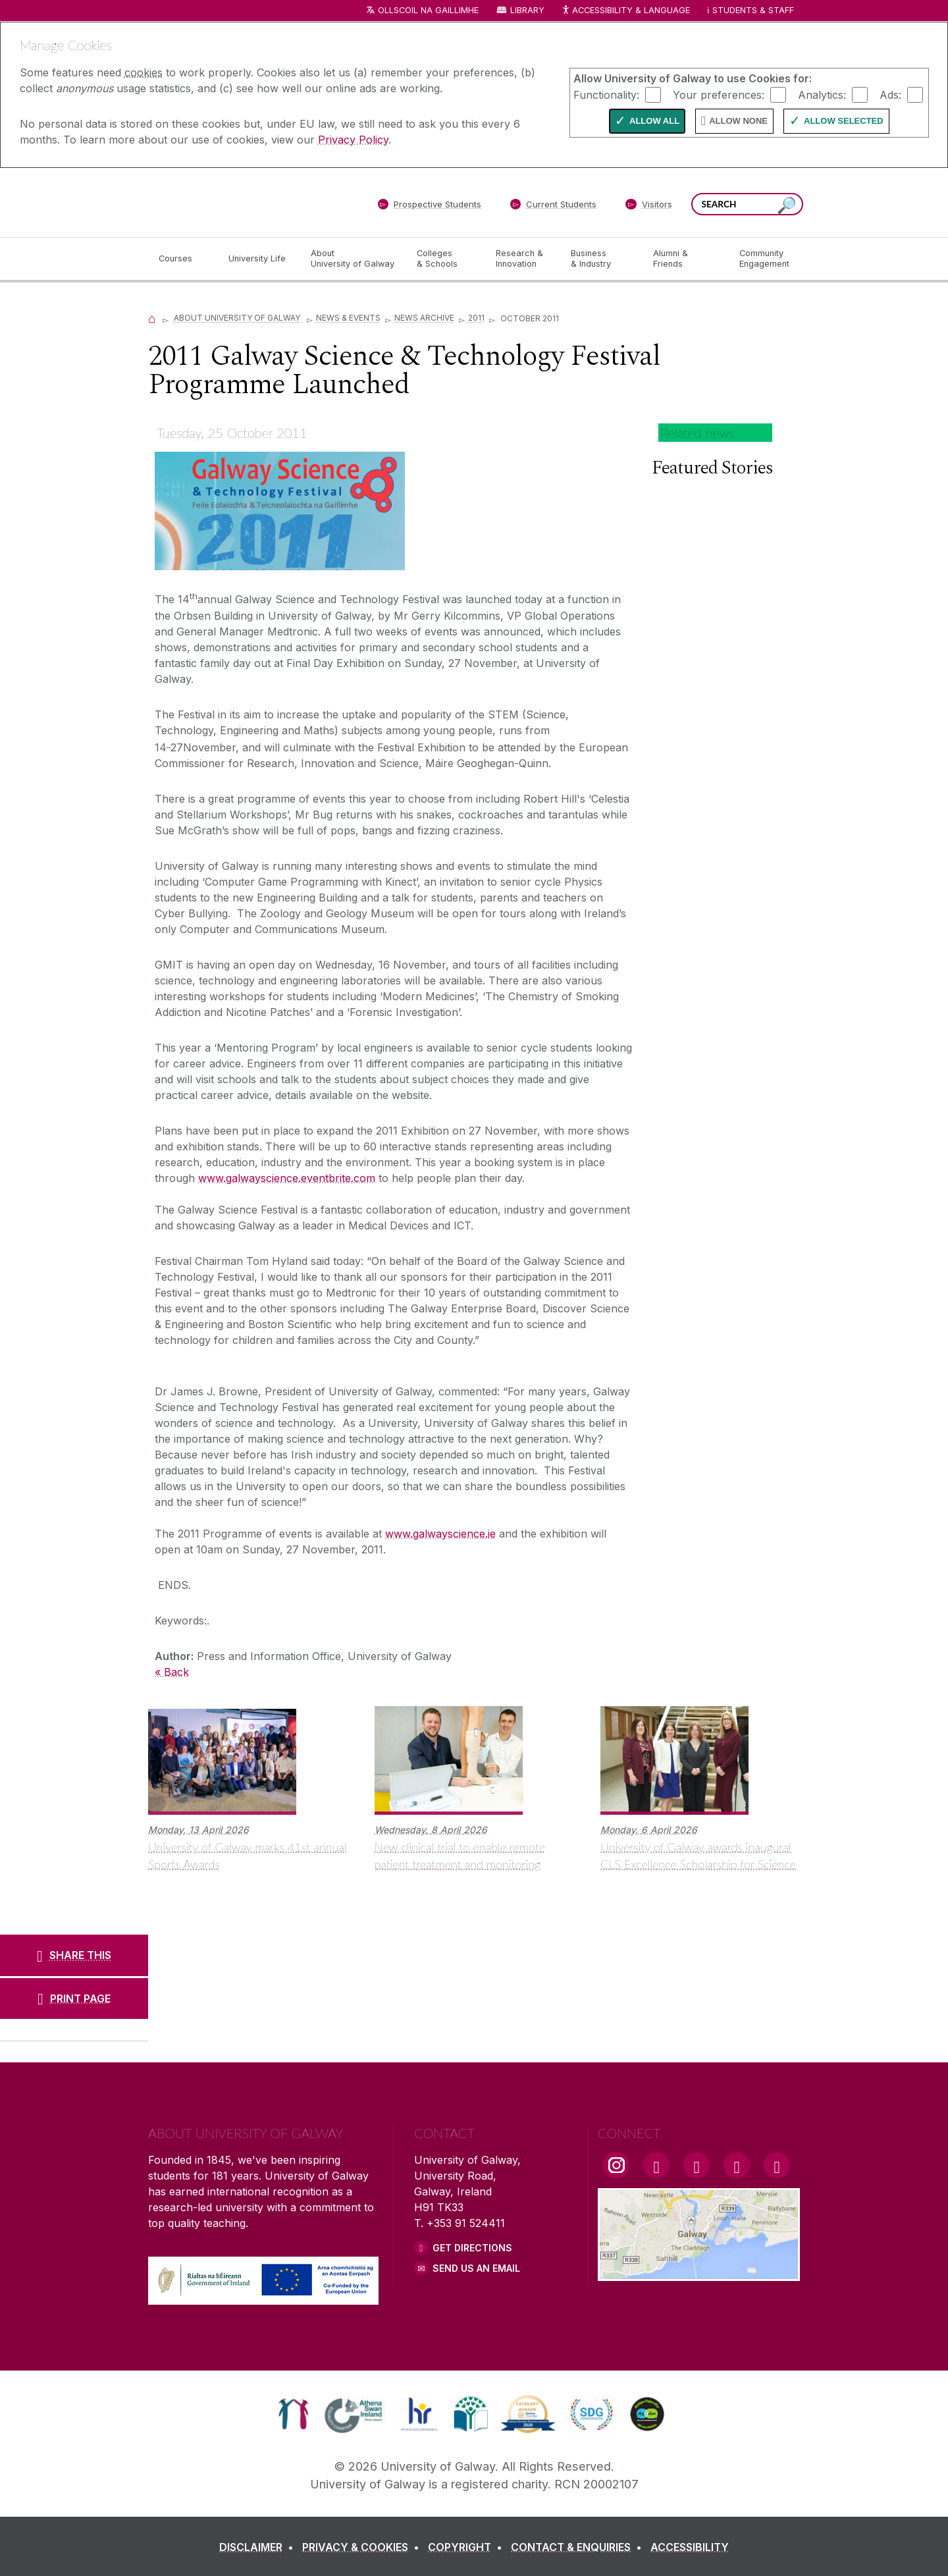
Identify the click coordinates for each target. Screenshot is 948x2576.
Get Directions (472, 2247)
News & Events (348, 318)
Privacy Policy (353, 139)
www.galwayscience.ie (440, 1533)
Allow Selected (843, 121)
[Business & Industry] (601, 259)
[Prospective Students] (429, 207)
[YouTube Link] (696, 2165)
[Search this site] (787, 206)
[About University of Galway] (353, 259)
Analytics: (822, 94)
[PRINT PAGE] (74, 1998)
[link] (293, 2414)
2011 (476, 318)
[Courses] (183, 259)
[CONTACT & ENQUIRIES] (579, 2547)
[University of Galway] (243, 202)
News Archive (424, 318)
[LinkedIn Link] (737, 2165)
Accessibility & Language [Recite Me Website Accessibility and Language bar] (625, 10)
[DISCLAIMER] (259, 2547)
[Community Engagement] (764, 259)
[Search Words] (747, 204)
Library (527, 10)
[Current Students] (554, 207)
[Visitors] (649, 207)
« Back (172, 1671)
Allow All (654, 121)
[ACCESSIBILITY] (689, 2547)
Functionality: (606, 94)
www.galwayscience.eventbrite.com (286, 1178)
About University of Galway (238, 318)
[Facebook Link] (656, 2165)
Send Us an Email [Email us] (476, 2268)
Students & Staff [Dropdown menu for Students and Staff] (753, 10)
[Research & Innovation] (522, 259)
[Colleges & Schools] (445, 259)
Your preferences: (718, 94)
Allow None (738, 121)
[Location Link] (699, 2273)
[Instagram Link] (616, 2165)
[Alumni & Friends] (686, 259)
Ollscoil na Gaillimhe (428, 10)
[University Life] (259, 259)
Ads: (890, 94)
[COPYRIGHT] (468, 2547)
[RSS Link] (777, 2165)
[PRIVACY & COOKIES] (363, 2547)
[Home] (152, 318)
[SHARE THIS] (74, 1955)
